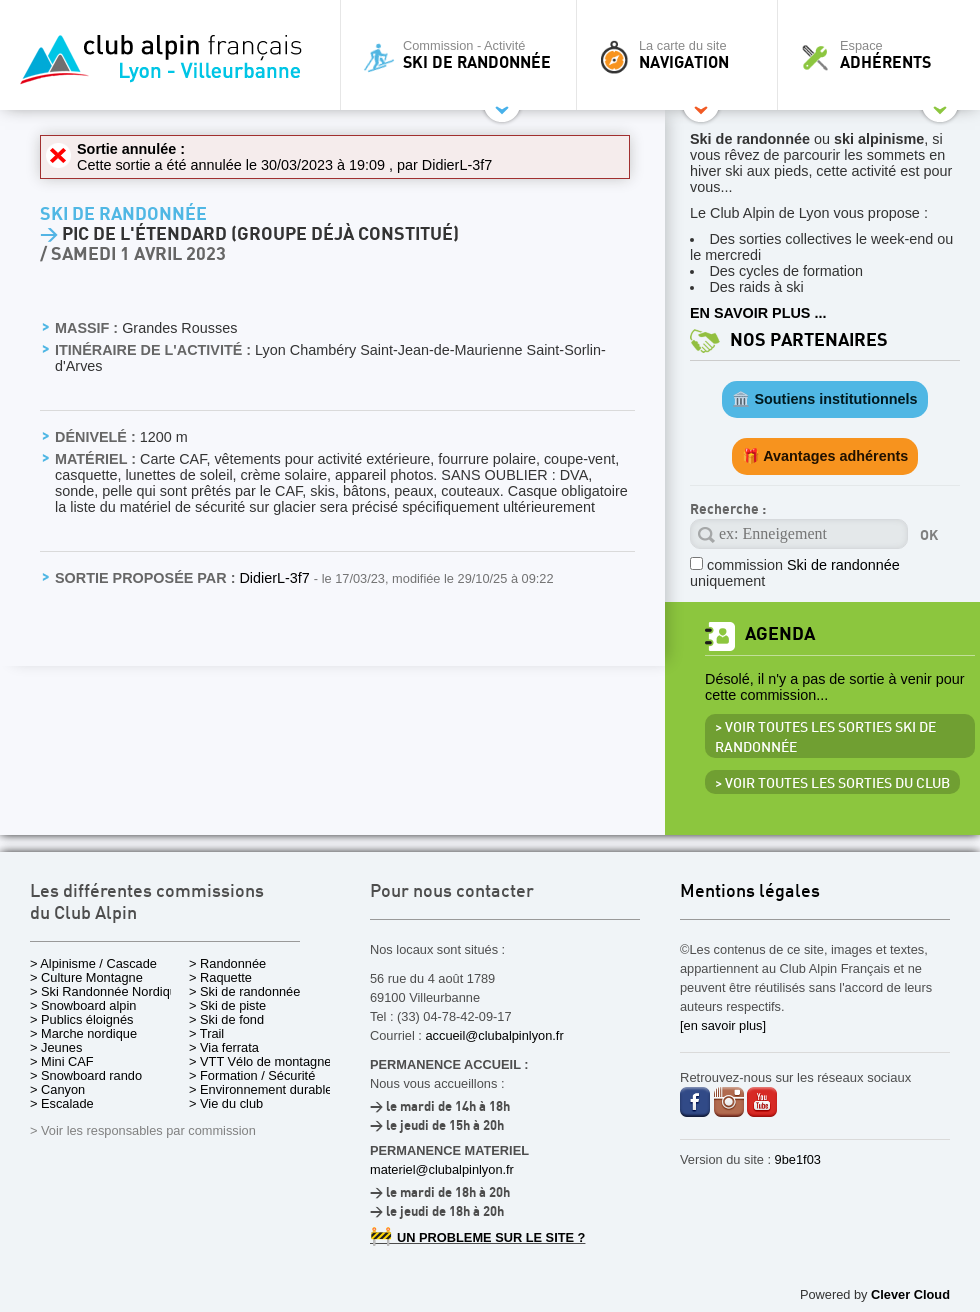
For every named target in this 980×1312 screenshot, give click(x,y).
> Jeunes (56, 1047)
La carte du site (682, 55)
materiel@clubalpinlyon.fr (442, 1169)
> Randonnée (227, 963)
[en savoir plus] (723, 1025)
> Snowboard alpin (83, 1005)
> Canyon (57, 1089)
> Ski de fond (226, 1019)
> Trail (206, 1033)
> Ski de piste (227, 1005)
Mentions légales (750, 892)
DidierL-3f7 (457, 165)
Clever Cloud (910, 1294)
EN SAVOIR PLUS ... (758, 313)
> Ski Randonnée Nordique (107, 991)
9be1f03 (798, 1159)
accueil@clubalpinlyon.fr (494, 1035)
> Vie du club (226, 1103)
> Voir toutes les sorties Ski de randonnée (825, 738)
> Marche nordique (83, 1033)
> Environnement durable (260, 1089)
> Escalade (62, 1103)
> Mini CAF (62, 1061)
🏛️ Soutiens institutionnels (824, 399)
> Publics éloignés (82, 1019)
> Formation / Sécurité (252, 1075)
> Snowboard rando (86, 1075)
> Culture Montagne (86, 977)
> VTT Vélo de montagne (260, 1061)
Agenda (780, 634)
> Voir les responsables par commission (143, 1130)
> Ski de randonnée (244, 991)
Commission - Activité (463, 55)
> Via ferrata (224, 1047)
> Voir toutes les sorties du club (832, 784)
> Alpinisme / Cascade (93, 963)
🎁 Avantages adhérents (825, 456)
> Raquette (220, 977)
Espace (884, 55)
